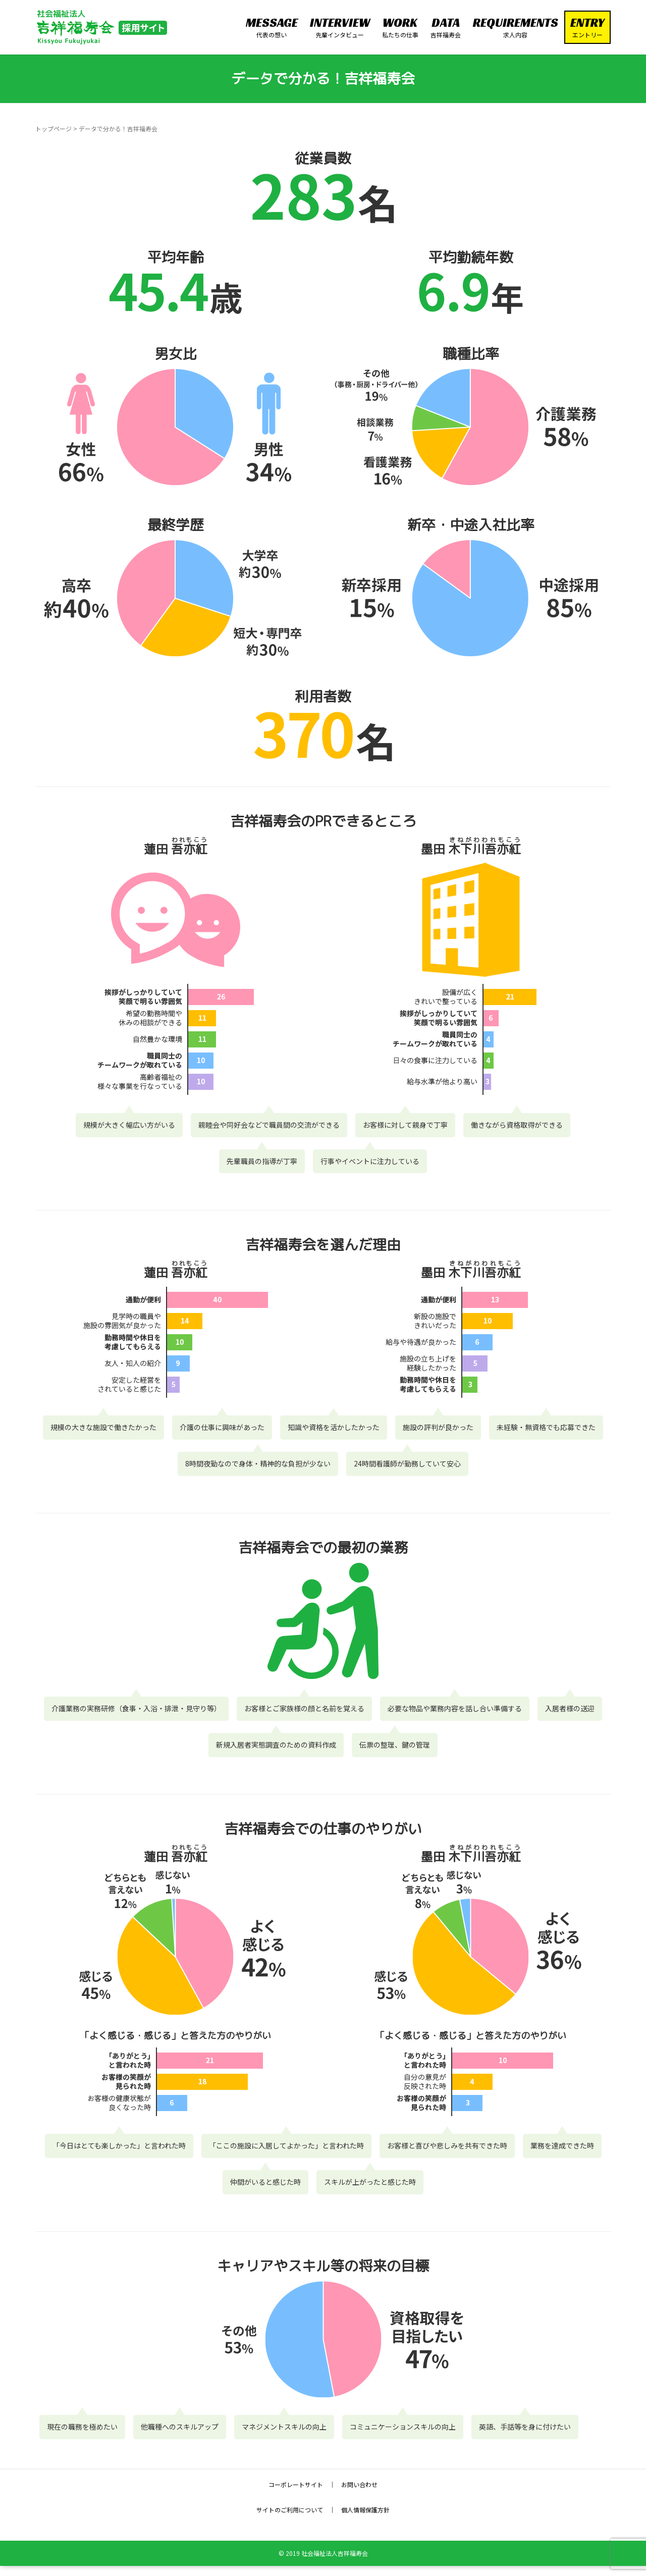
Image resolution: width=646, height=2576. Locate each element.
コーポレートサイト (295, 2484)
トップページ (53, 128)
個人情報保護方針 (365, 2509)
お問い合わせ (359, 2484)
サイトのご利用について (289, 2509)
